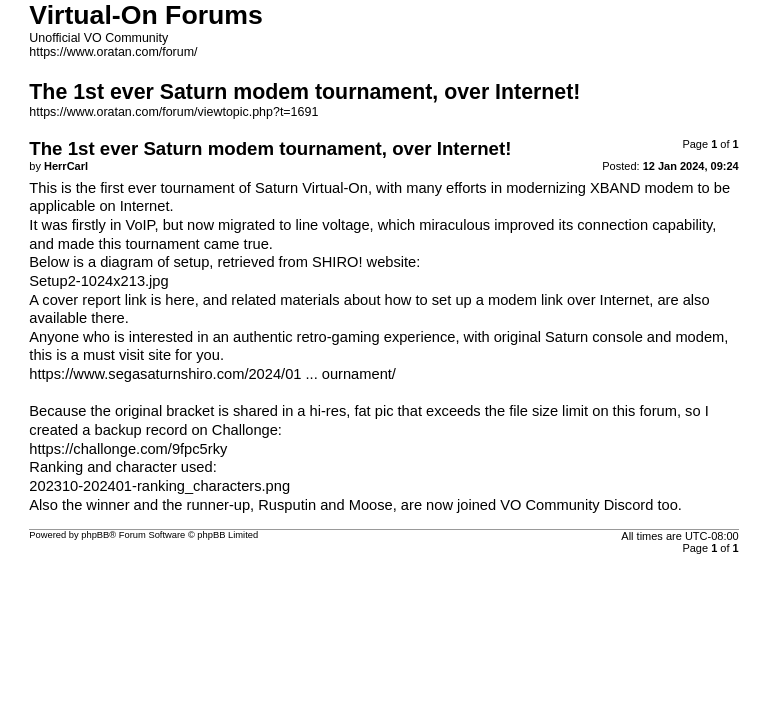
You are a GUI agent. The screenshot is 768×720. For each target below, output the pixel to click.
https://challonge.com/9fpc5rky (128, 449)
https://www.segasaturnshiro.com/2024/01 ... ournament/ (212, 374)
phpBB (95, 535)
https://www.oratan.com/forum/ (113, 52)
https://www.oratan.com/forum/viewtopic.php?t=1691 (173, 112)
